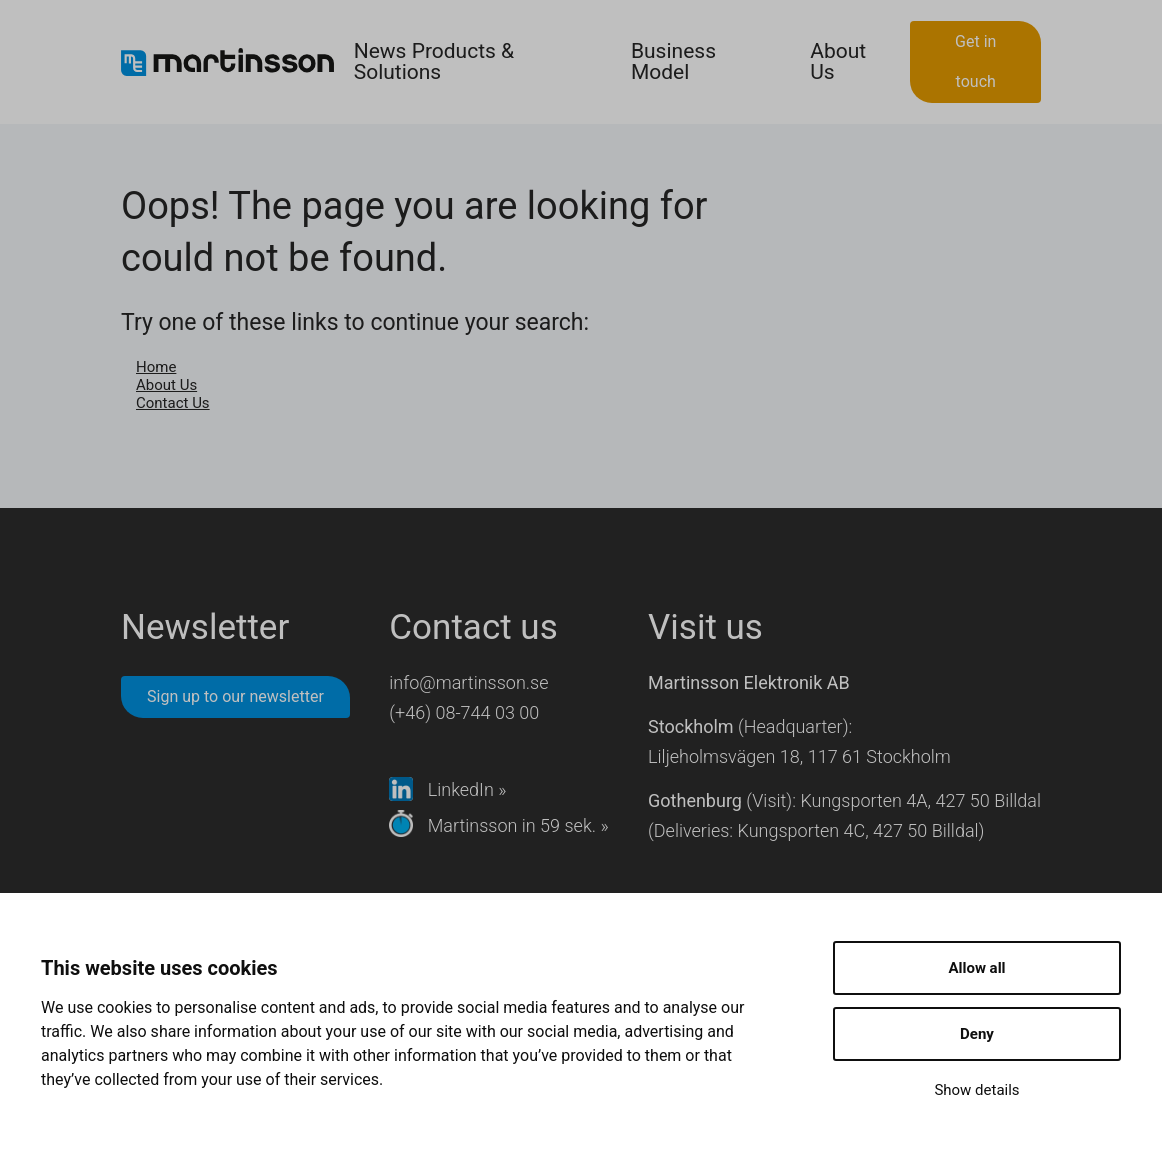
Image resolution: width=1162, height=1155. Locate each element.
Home (156, 367)
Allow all (976, 968)
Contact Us (173, 403)
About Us (838, 61)
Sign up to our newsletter (235, 696)
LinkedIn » (447, 789)
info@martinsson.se (468, 682)
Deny (977, 1034)
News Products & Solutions (434, 61)
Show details (976, 1090)
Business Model (673, 61)
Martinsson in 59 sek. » (498, 825)
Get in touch (975, 61)
